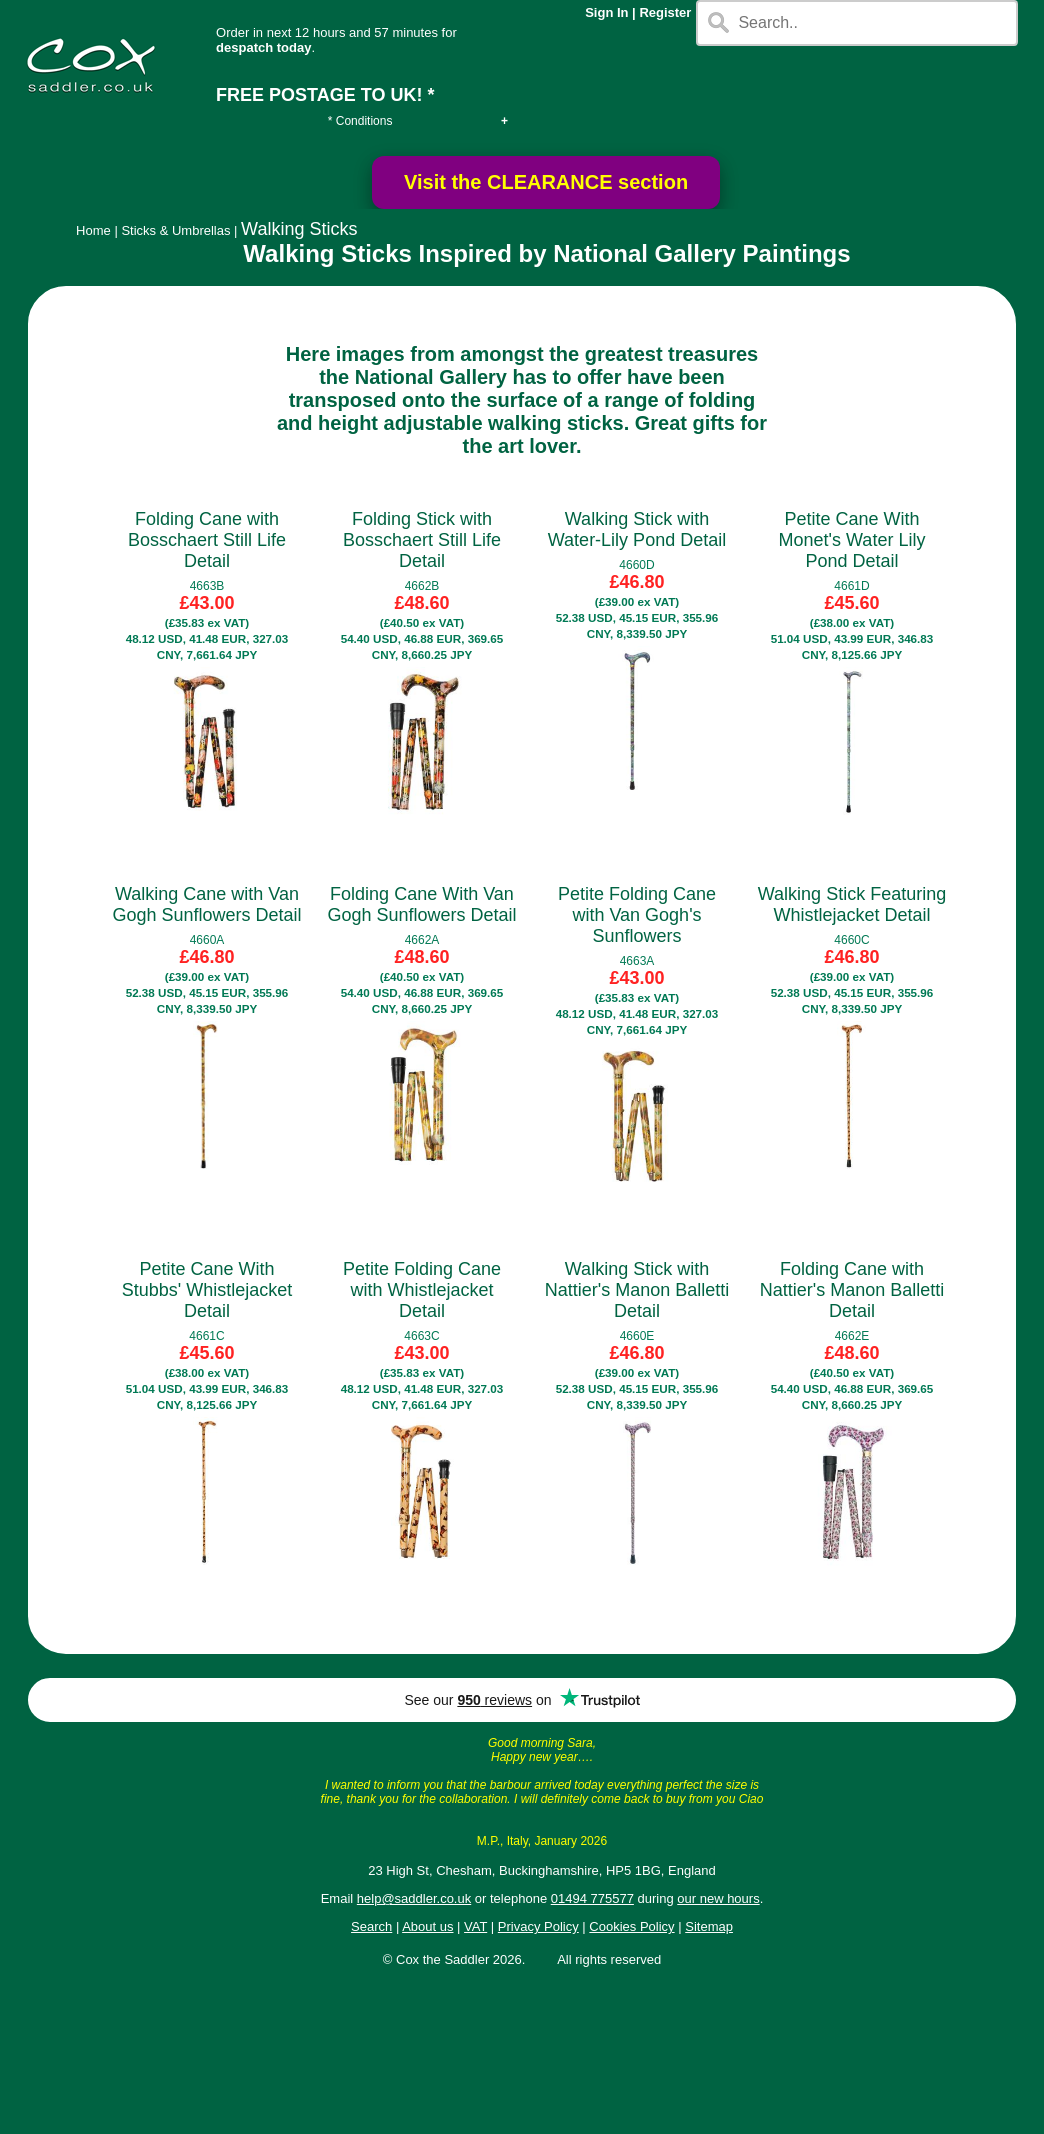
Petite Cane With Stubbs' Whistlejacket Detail (207, 1290)
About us (427, 1926)
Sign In (606, 12)
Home (93, 230)
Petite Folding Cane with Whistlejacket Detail (422, 1290)
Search (371, 1926)
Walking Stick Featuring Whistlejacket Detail (852, 904)
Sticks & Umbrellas (175, 230)
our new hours (718, 1898)
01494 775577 (592, 1898)
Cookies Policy (631, 1926)
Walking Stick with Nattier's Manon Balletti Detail (637, 1290)
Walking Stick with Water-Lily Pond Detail (637, 529)
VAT (475, 1926)
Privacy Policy (538, 1926)
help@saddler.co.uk (414, 1898)
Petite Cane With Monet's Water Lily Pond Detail (852, 540)
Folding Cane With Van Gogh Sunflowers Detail (421, 904)
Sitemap (709, 1926)
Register (665, 12)
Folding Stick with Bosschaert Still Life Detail (422, 540)
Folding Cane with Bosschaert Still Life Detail (207, 540)
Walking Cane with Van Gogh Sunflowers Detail (206, 904)
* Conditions (360, 121)
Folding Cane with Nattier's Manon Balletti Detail (852, 1290)
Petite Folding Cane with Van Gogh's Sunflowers (637, 915)
